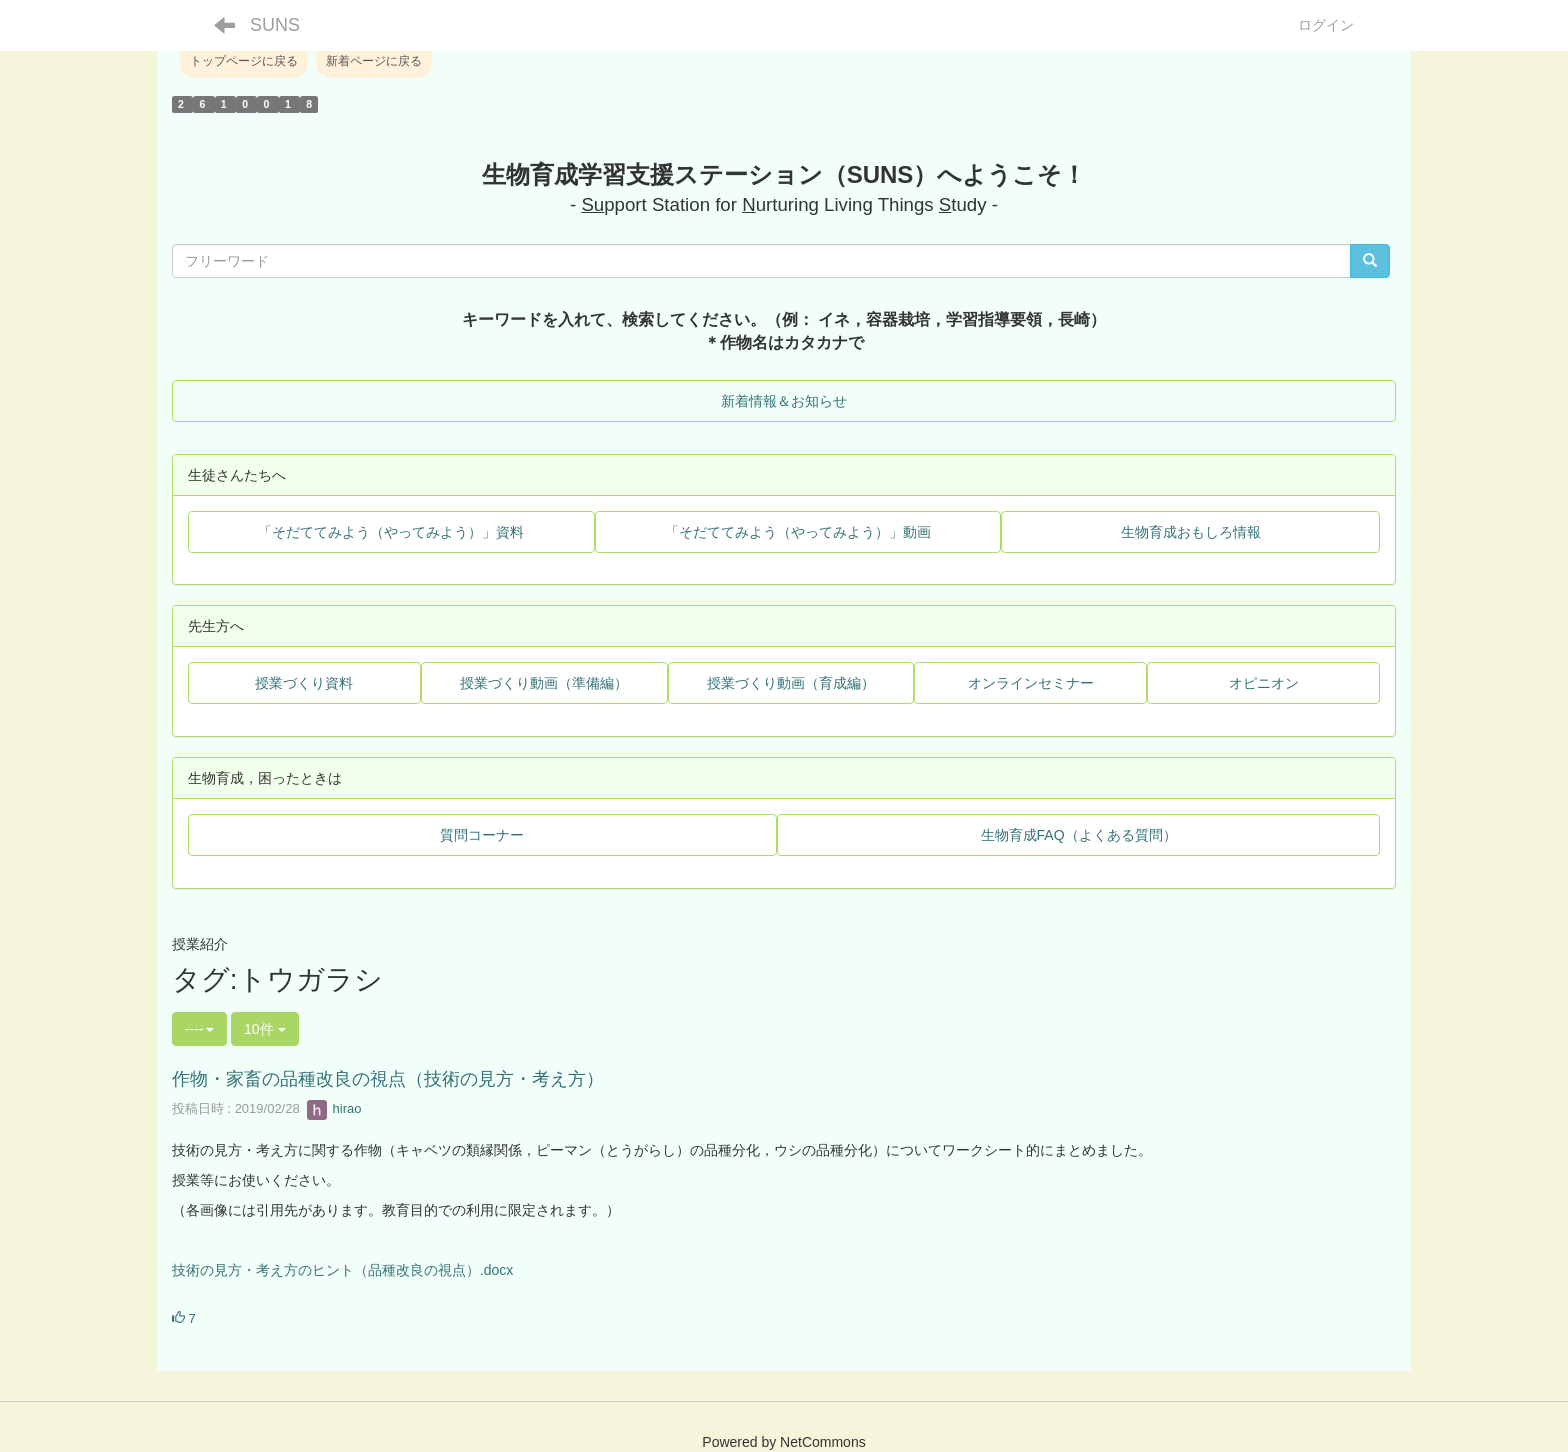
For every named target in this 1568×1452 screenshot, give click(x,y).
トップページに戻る (244, 61)
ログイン (1326, 25)
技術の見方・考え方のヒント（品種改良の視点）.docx (342, 1270)
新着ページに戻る (374, 61)
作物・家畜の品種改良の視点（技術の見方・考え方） (388, 1079)
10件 (264, 1029)
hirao (334, 1108)
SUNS (275, 25)
